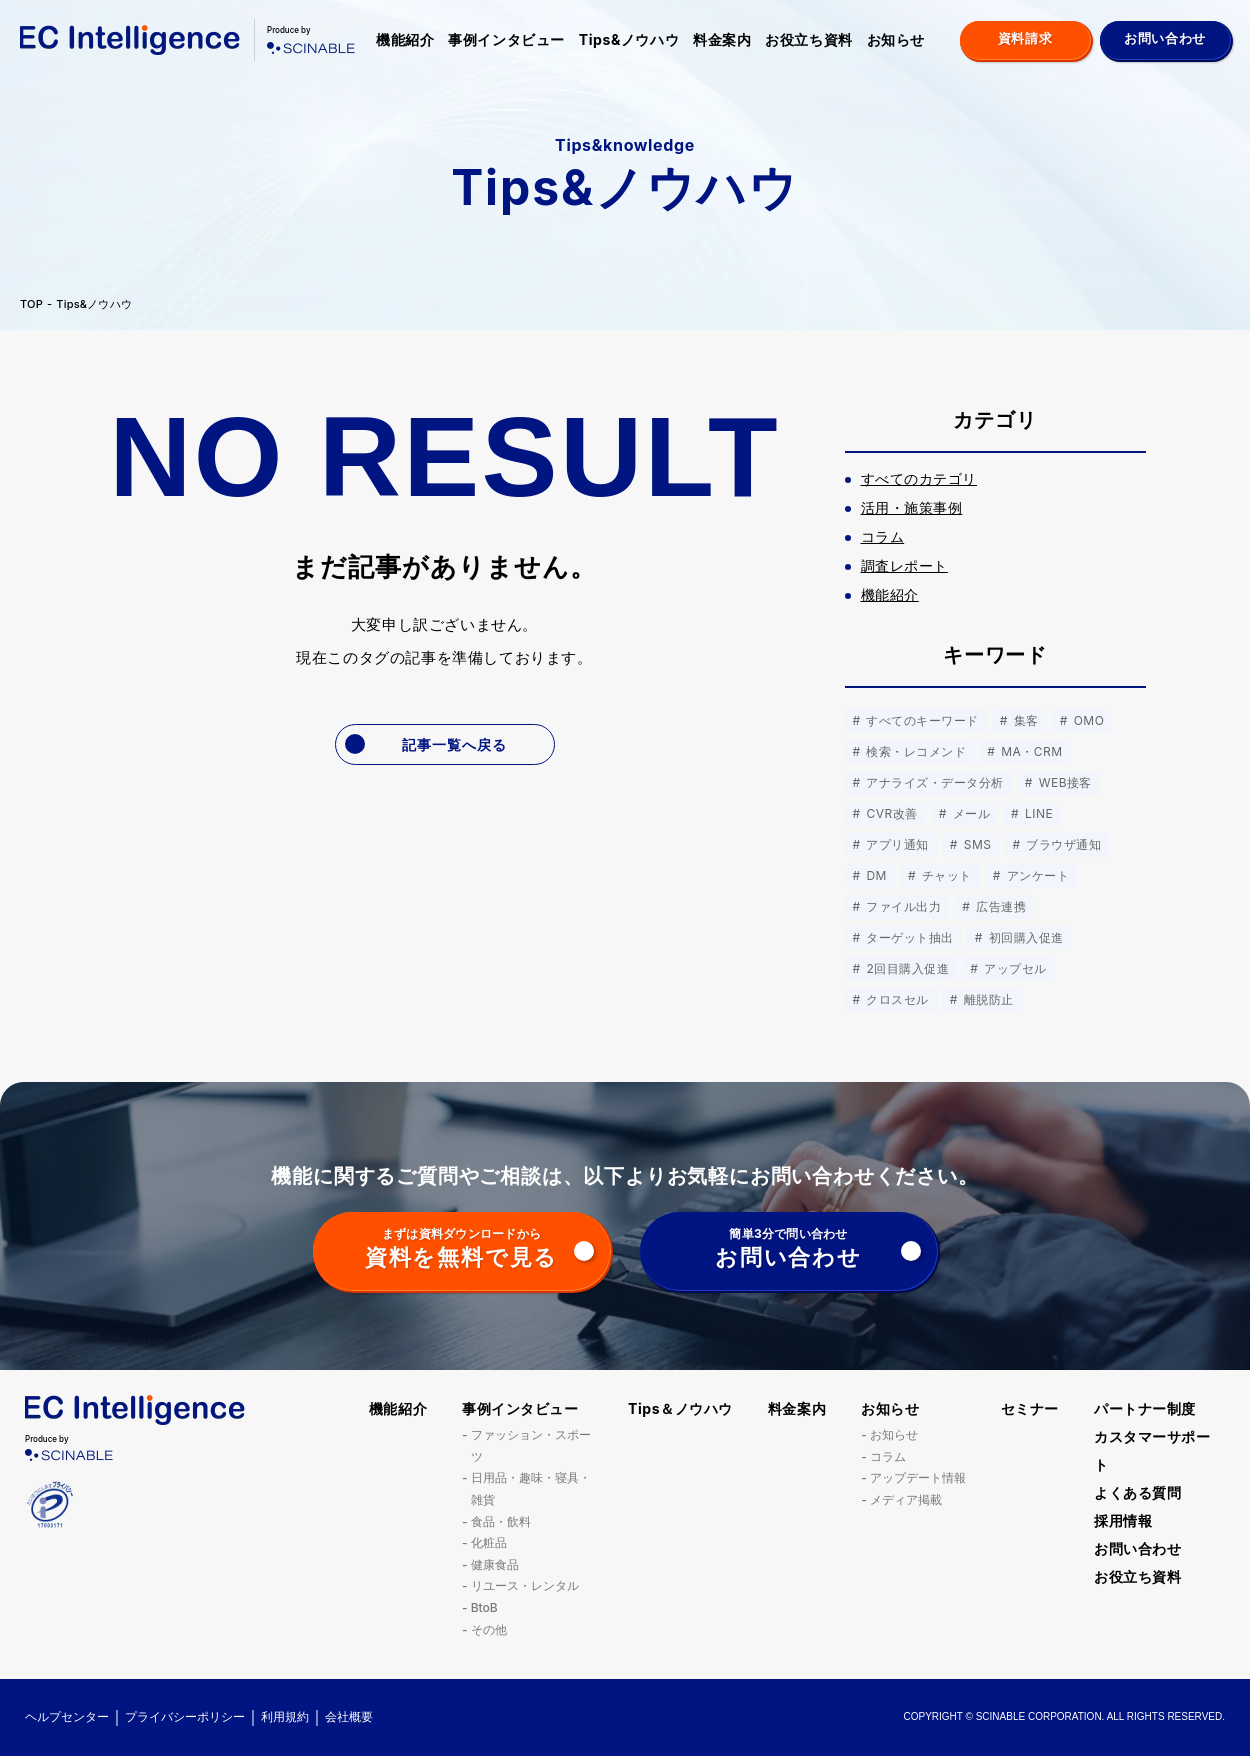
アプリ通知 (896, 844)
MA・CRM (1029, 751)
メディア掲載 (906, 1499)
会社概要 (349, 1716)
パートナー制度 (1145, 1408)
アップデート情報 (918, 1477)
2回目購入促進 (906, 968)
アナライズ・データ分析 (933, 782)
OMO (1087, 720)
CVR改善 (890, 813)
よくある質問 (1137, 1492)
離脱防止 (987, 999)
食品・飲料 (501, 1521)
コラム (888, 1456)
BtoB (484, 1607)
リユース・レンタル (525, 1585)
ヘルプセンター (67, 1716)
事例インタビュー (506, 39)
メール (969, 813)
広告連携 (999, 906)
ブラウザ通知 (1062, 844)
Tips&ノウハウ (629, 39)
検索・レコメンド (915, 751)
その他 (489, 1629)
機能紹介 (405, 39)
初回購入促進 (1024, 937)
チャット (945, 875)
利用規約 (285, 1716)
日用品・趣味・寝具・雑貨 (531, 1488)
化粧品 (489, 1542)
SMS (976, 844)
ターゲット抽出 (908, 937)
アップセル (1013, 968)
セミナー (1030, 1408)
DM (875, 875)
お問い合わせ (1137, 1548)
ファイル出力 (902, 906)
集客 (1024, 720)
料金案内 (722, 39)
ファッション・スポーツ (531, 1445)
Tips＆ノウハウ (680, 1408)
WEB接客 (1063, 782)
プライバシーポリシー (185, 1716)
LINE (1037, 813)
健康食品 (495, 1564)
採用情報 (1123, 1520)
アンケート (1036, 875)
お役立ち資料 (808, 39)
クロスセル (896, 999)
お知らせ (896, 39)
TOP (31, 304)
